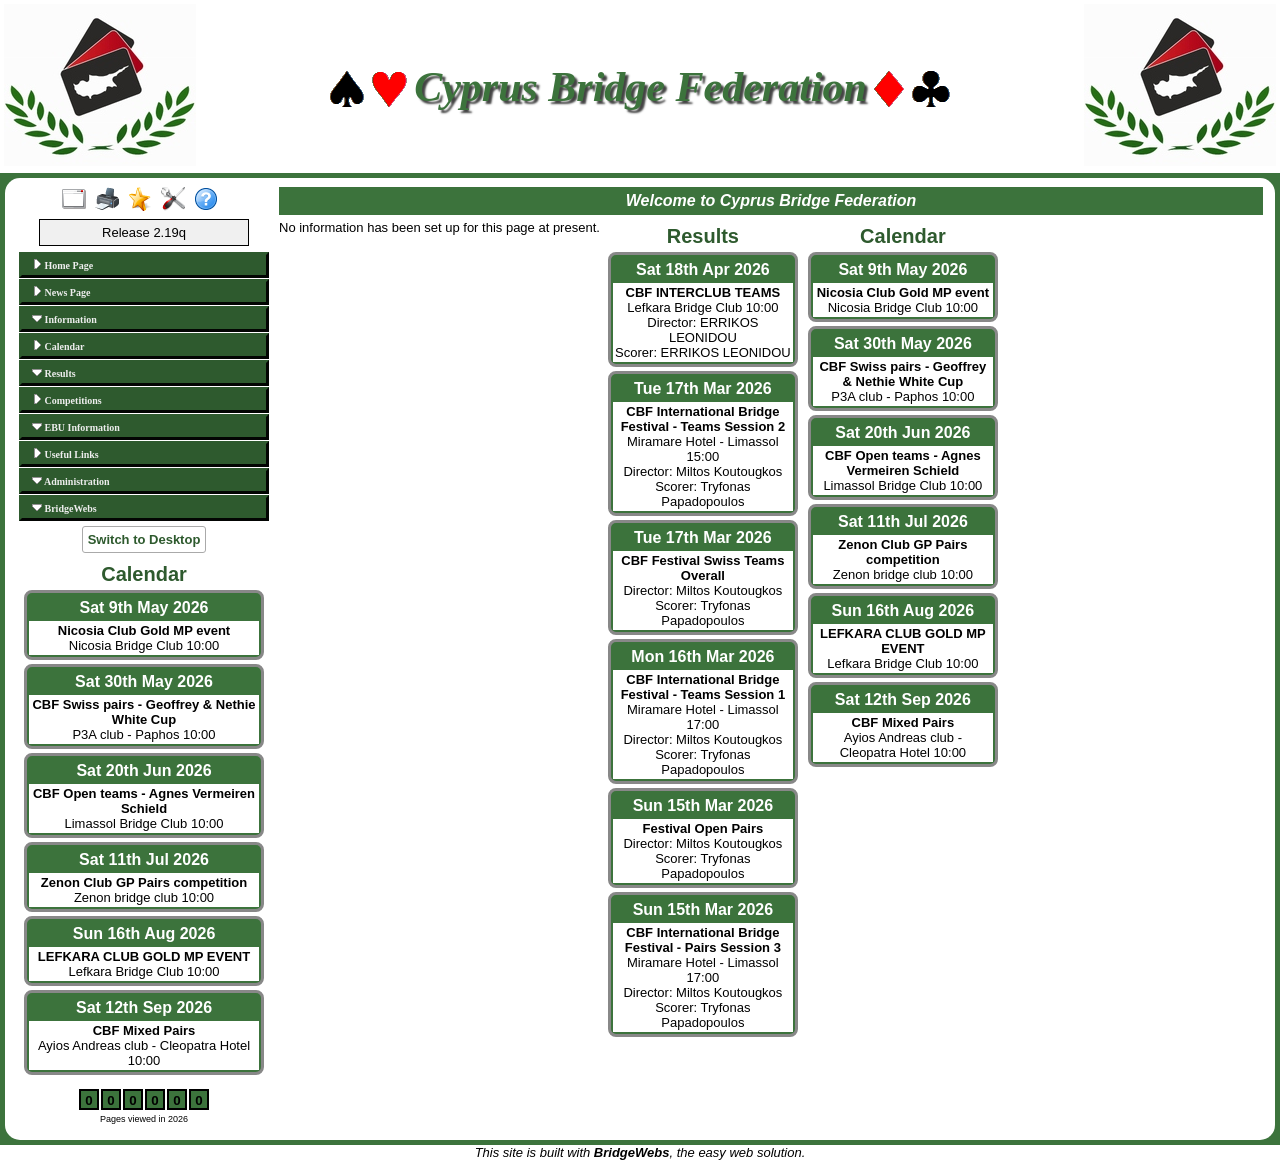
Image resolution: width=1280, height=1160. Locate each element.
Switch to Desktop (144, 539)
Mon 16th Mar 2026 (702, 656)
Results (54, 373)
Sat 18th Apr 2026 (703, 269)
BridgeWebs (64, 508)
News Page (61, 292)
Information (64, 319)
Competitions (67, 400)
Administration (71, 481)
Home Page (62, 265)
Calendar (58, 346)
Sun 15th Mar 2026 (703, 805)
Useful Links (65, 454)
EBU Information (76, 427)
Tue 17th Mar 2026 (703, 388)
